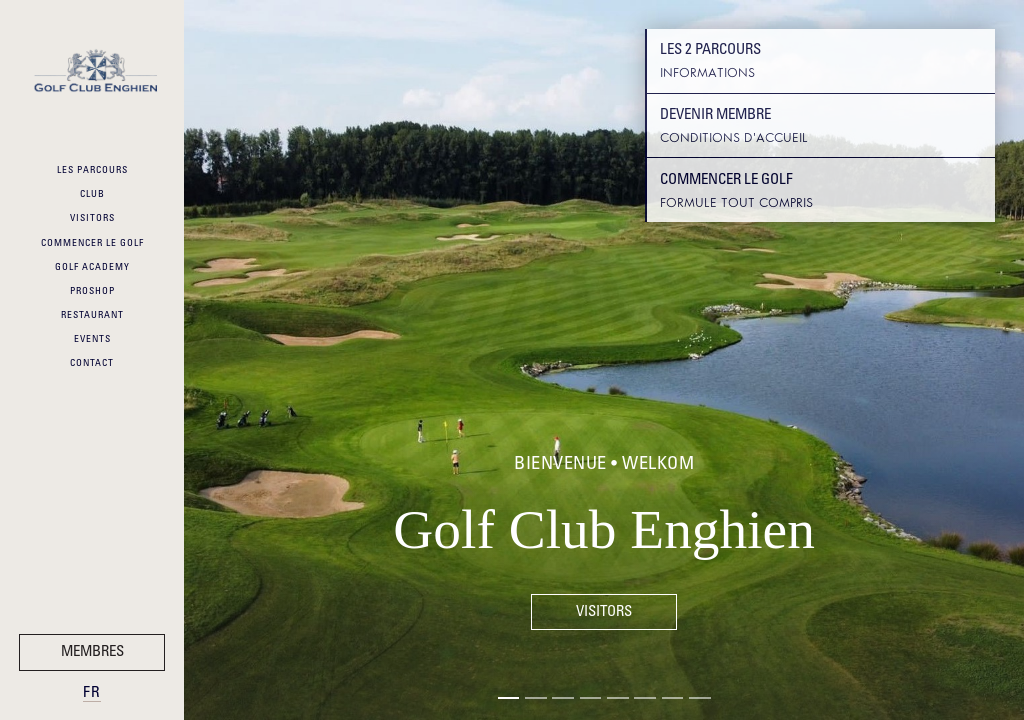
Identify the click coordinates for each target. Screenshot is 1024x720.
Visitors (92, 219)
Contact (92, 364)
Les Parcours (92, 171)
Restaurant (92, 316)
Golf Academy (92, 268)
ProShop (92, 292)
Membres (92, 652)
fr (92, 693)
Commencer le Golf (92, 244)
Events (92, 340)
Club (92, 195)
